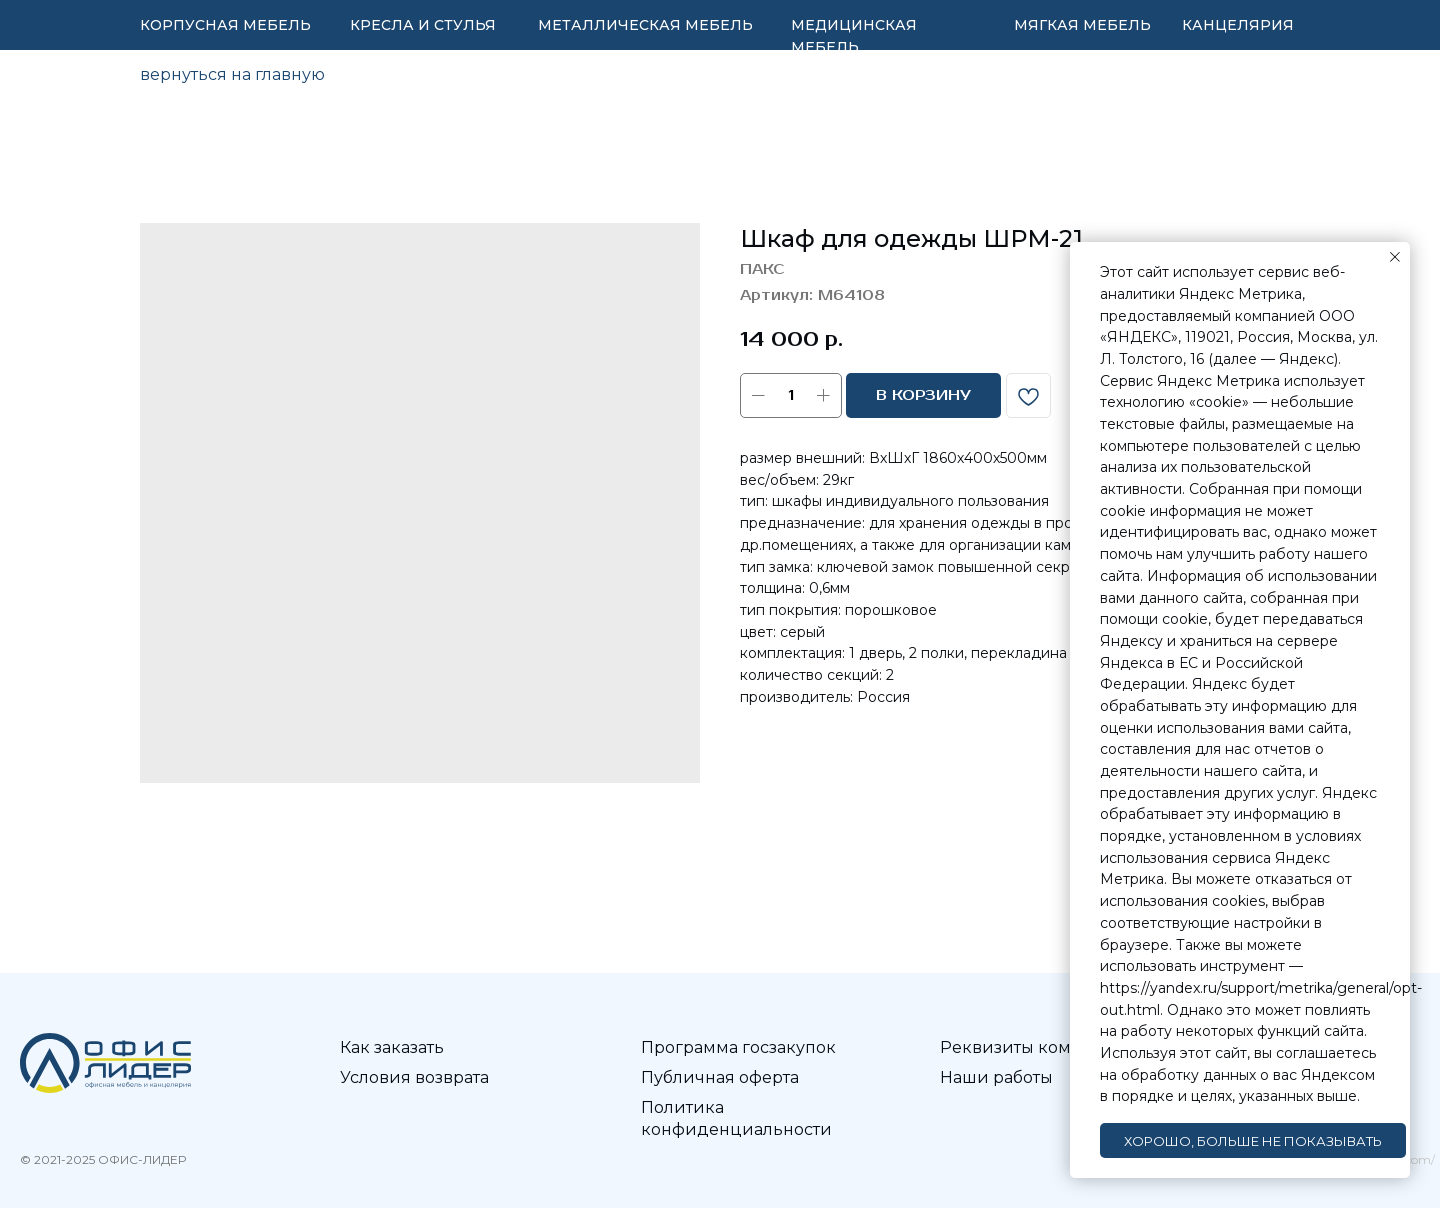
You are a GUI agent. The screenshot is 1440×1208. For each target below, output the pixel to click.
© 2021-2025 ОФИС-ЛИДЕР (103, 1159)
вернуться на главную (232, 74)
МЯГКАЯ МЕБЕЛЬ (1082, 25)
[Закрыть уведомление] (1395, 257)
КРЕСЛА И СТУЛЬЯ (423, 25)
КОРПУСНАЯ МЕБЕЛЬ (225, 25)
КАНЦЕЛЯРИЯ (1238, 25)
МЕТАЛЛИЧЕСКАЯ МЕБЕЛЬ (645, 25)
